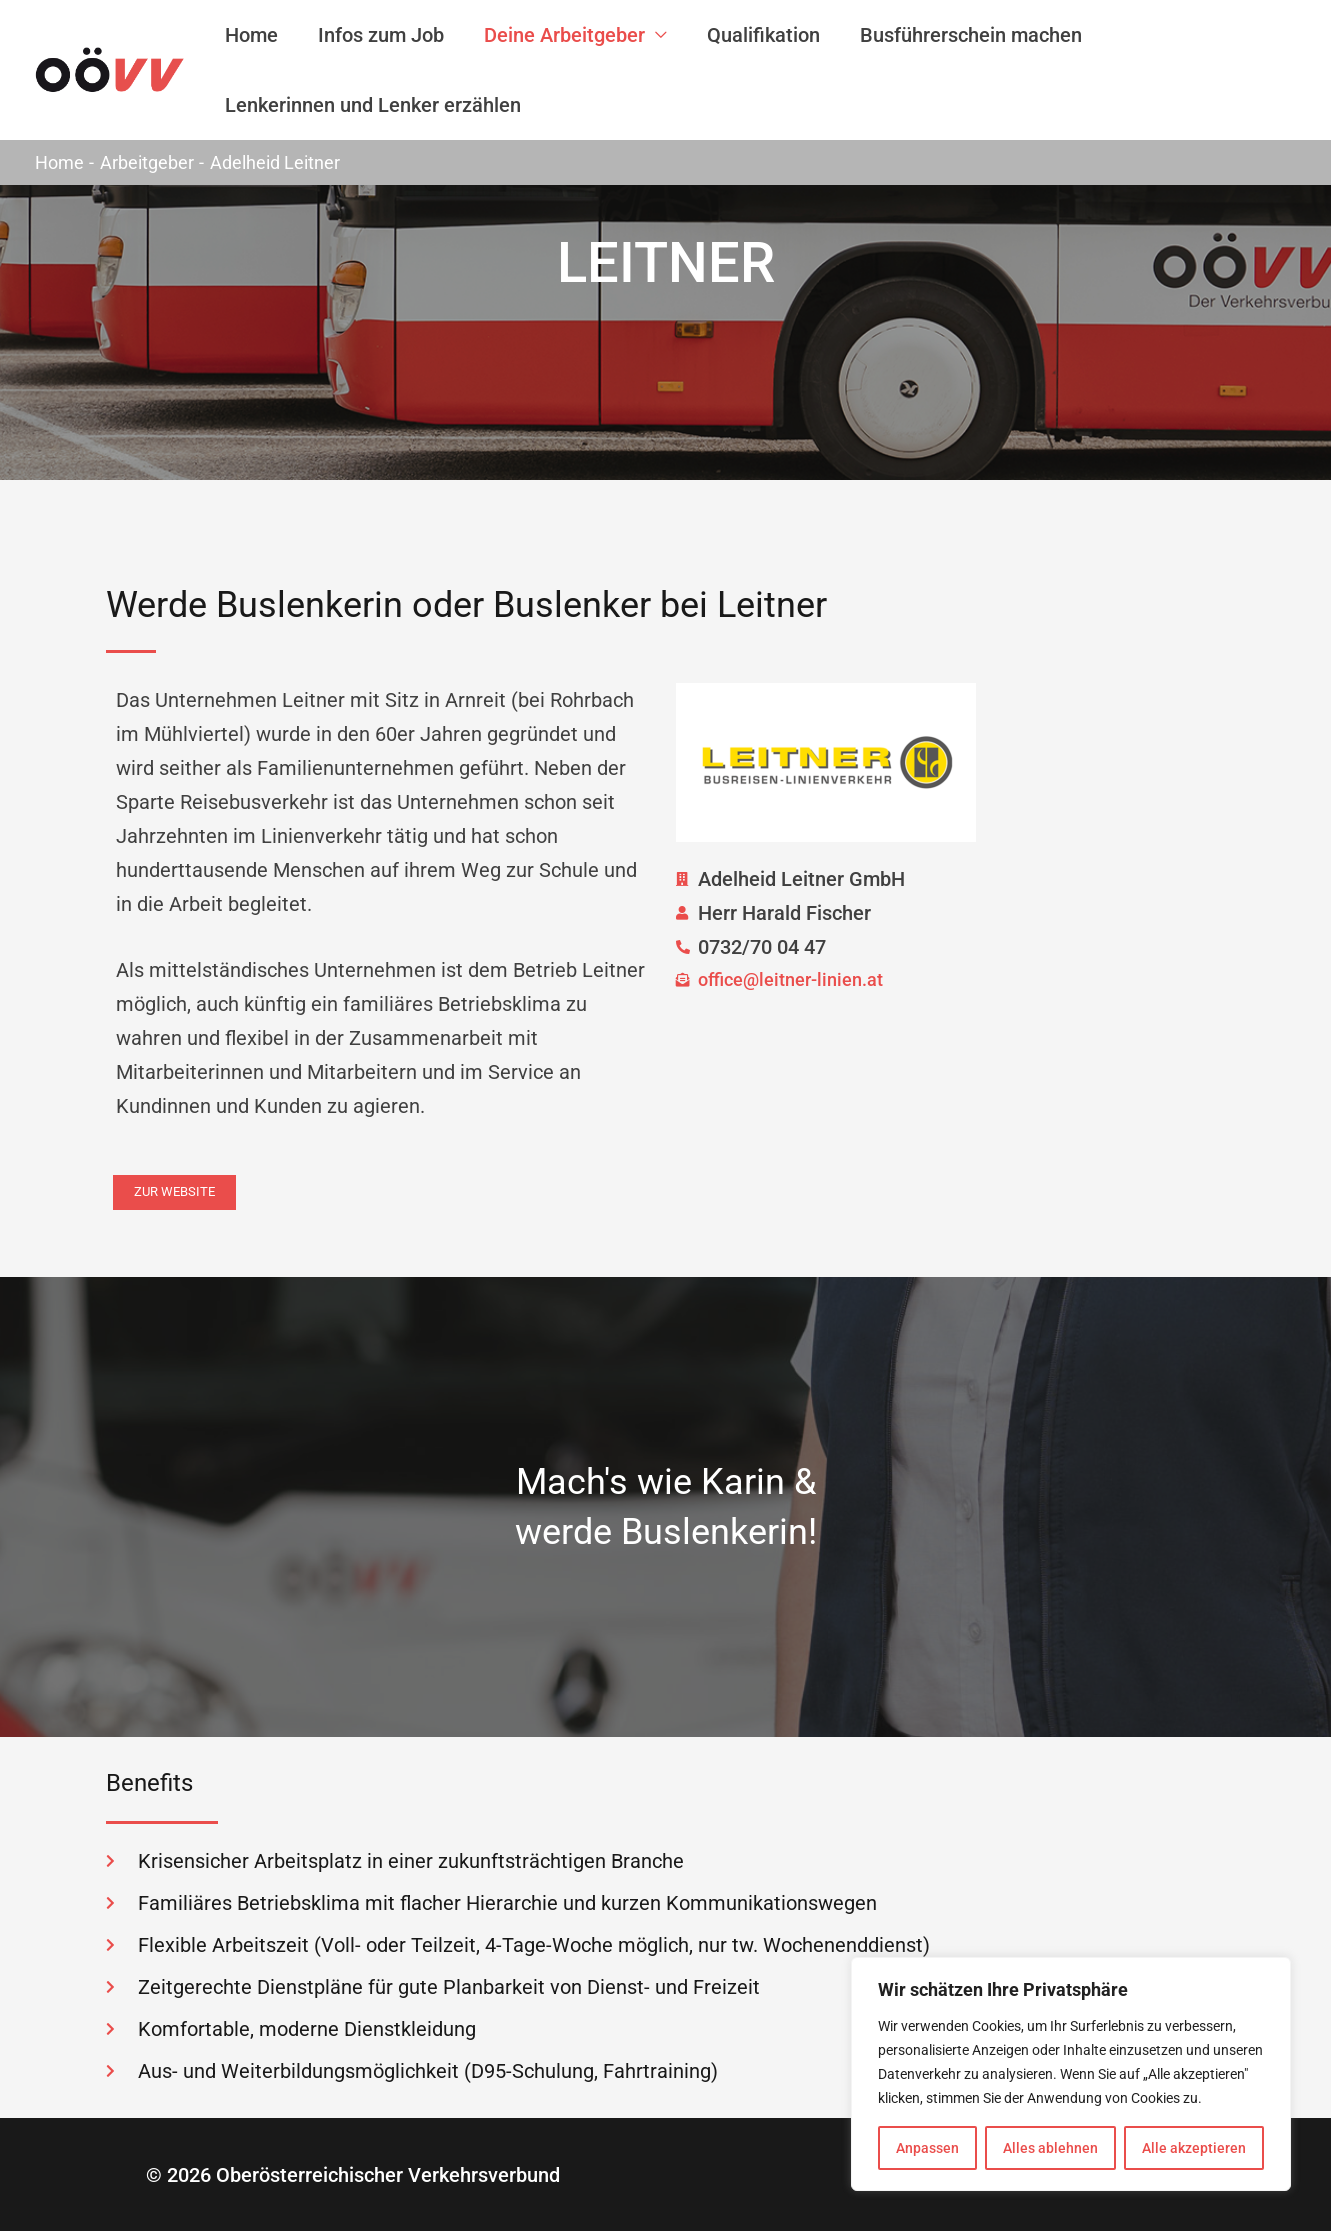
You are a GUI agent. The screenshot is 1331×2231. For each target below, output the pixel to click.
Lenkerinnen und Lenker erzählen (373, 105)
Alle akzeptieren (1194, 2148)
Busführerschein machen (971, 35)
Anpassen (927, 2148)
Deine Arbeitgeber (564, 35)
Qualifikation (763, 35)
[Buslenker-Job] (110, 68)
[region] (1071, 2074)
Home (251, 35)
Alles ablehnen (1050, 2148)
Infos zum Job (381, 35)
